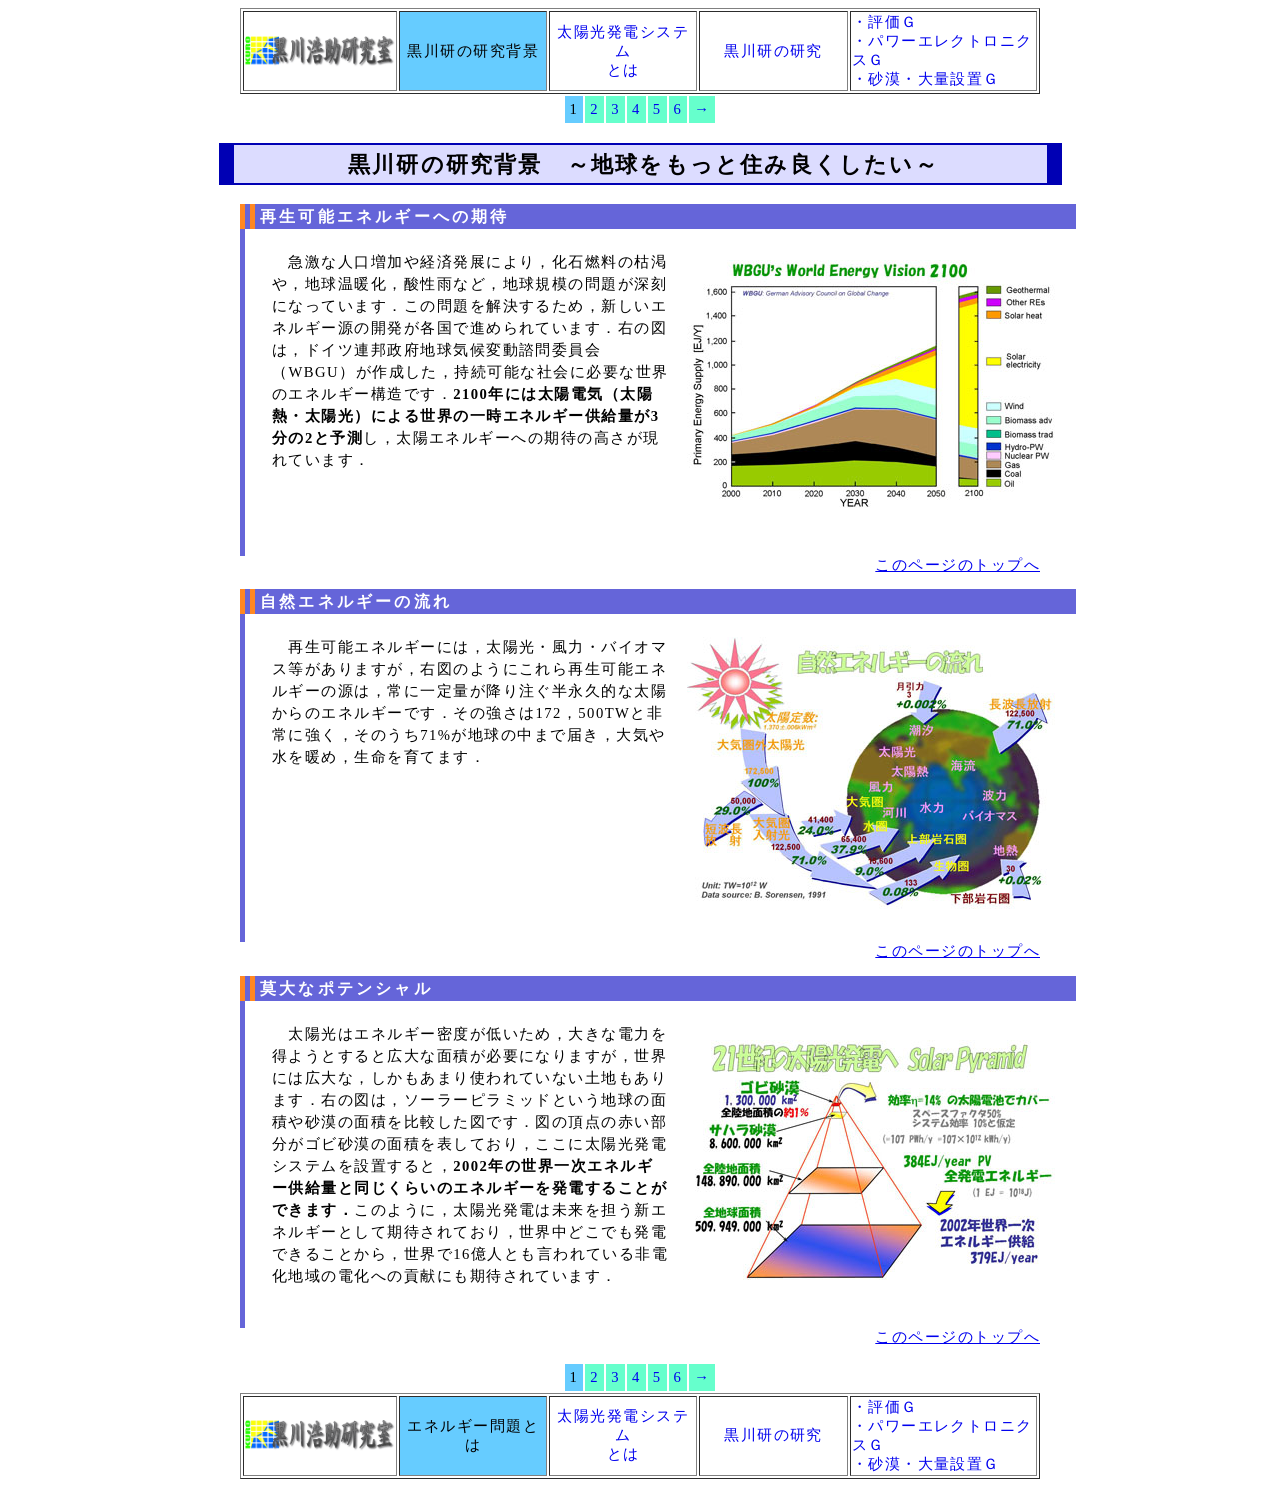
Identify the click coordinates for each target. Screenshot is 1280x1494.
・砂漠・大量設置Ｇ (926, 79)
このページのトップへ (957, 565)
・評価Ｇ (885, 22)
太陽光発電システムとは (623, 51)
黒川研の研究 (773, 51)
